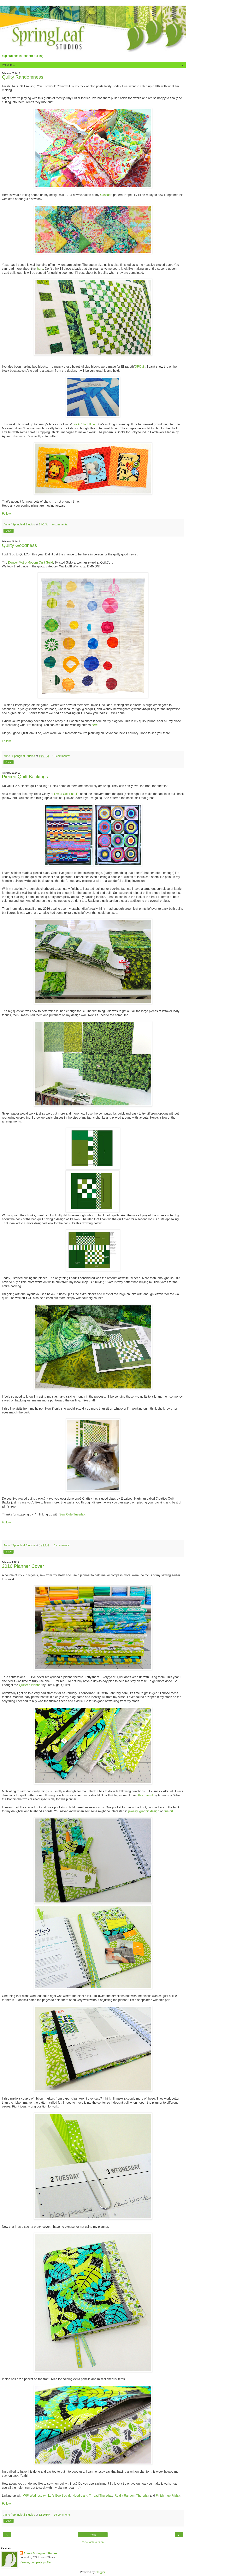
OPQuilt (140, 366)
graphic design (149, 1811)
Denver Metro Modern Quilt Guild (30, 562)
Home (93, 2534)
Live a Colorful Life (66, 793)
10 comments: (61, 756)
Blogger (100, 2572)
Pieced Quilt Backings (25, 776)
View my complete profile (35, 2562)
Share (8, 530)
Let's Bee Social (59, 2495)
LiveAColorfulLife (83, 424)
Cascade (106, 195)
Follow (6, 513)
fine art (168, 1811)
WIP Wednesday (34, 2495)
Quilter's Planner (30, 1685)
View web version (93, 2542)
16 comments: (61, 1545)
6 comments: (60, 524)
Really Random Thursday (132, 2495)
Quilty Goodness (19, 545)
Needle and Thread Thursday (92, 2495)
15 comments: (62, 2514)
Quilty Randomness (22, 77)
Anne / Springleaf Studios (40, 2553)
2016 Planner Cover (23, 1566)
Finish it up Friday (168, 2495)
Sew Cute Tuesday (72, 1514)
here (40, 268)
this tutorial (145, 1795)
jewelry (133, 1811)
